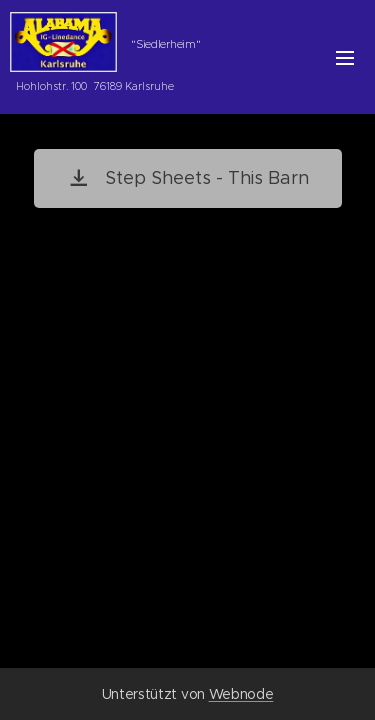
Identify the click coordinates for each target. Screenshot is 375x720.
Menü (345, 58)
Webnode (241, 694)
